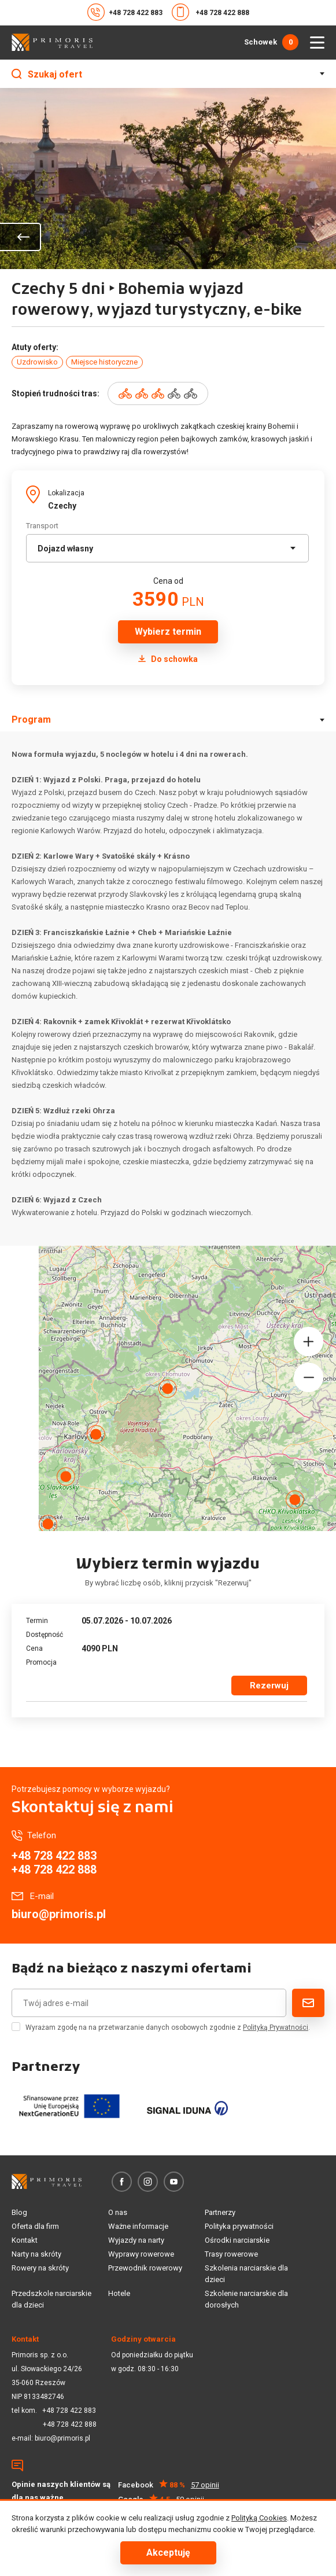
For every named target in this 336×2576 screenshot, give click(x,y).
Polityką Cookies (259, 2518)
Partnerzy (220, 2212)
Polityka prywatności (239, 2226)
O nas (117, 2212)
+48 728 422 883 (125, 12)
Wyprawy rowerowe (141, 2254)
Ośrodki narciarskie (237, 2240)
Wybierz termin (168, 631)
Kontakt (25, 2240)
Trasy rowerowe (231, 2254)
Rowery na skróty (40, 2268)
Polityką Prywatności (275, 2027)
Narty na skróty (36, 2254)
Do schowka (167, 659)
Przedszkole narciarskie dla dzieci (51, 2299)
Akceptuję (168, 2552)
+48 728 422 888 (210, 12)
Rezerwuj (269, 1685)
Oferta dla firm (35, 2226)
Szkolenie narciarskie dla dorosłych (246, 2299)
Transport (42, 525)
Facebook (168, 2485)
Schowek (271, 42)
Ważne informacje (138, 2226)
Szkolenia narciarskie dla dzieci (246, 2274)
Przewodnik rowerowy (145, 2268)
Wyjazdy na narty (136, 2240)
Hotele (119, 2293)
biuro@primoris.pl (59, 1914)
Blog (19, 2212)
